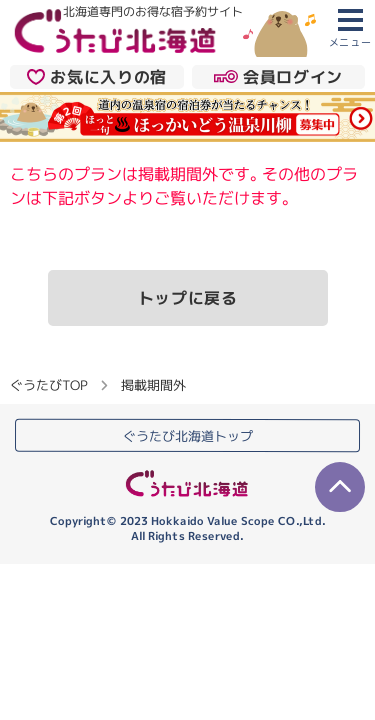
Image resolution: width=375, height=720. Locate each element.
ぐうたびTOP (48, 385)
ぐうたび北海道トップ (188, 436)
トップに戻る (188, 298)
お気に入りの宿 (97, 76)
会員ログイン (278, 76)
